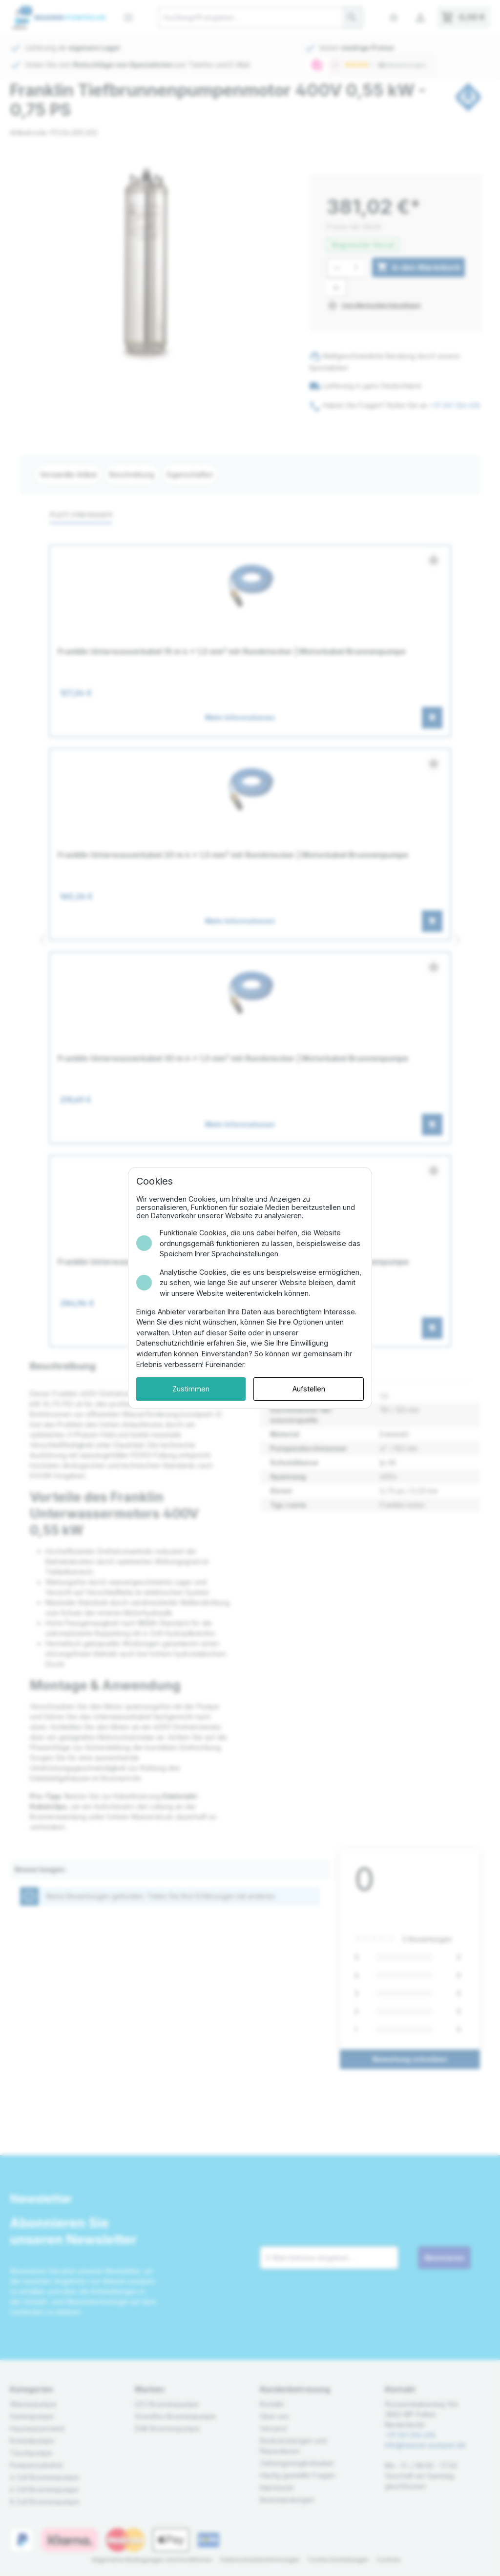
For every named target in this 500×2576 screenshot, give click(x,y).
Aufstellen (308, 1389)
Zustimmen (190, 1389)
